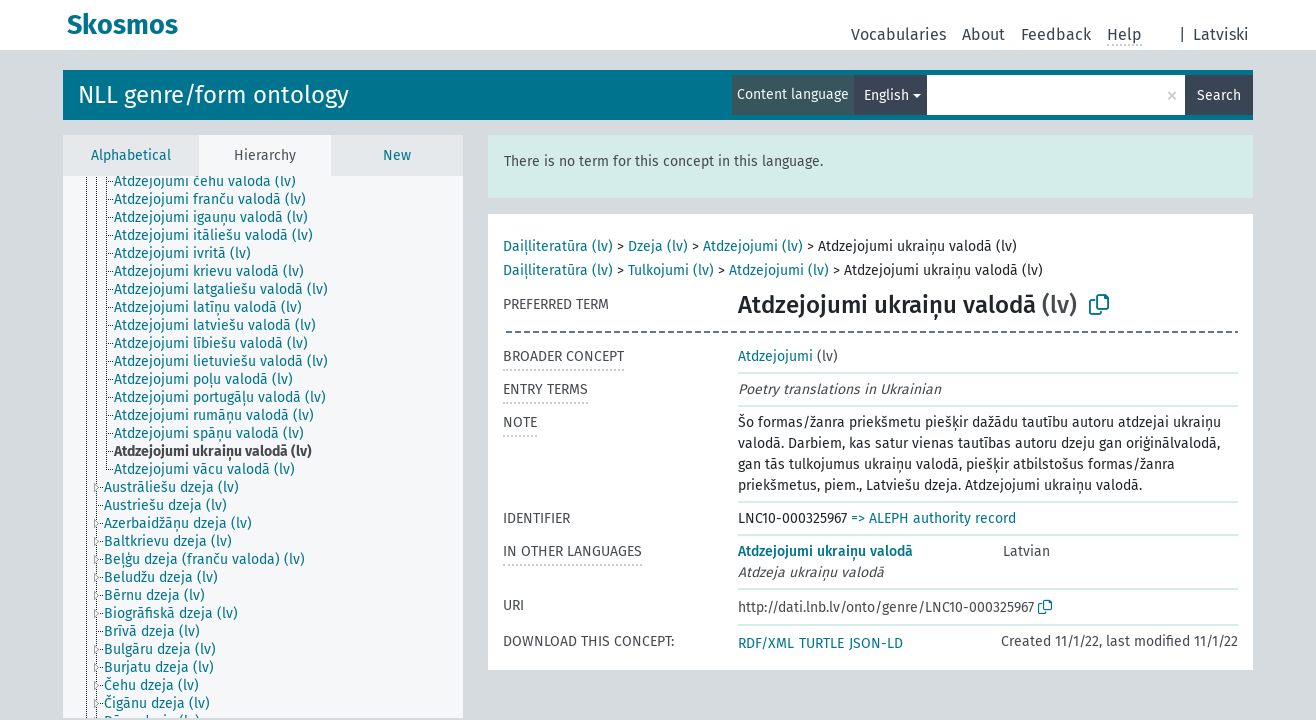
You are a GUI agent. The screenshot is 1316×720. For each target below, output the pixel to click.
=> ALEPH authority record (933, 518)
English (886, 95)
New (397, 155)
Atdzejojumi (775, 356)
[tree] (263, 447)
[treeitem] (213, 182)
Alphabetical (131, 155)
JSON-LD (876, 643)
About (983, 34)
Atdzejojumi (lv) (753, 246)
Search (1219, 95)
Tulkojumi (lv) (671, 270)
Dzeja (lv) (658, 246)
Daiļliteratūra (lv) (558, 246)
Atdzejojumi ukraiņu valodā (825, 551)
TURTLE (821, 643)
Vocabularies (898, 34)
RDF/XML (766, 643)
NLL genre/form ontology (213, 95)
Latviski (1221, 34)
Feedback (1056, 34)
